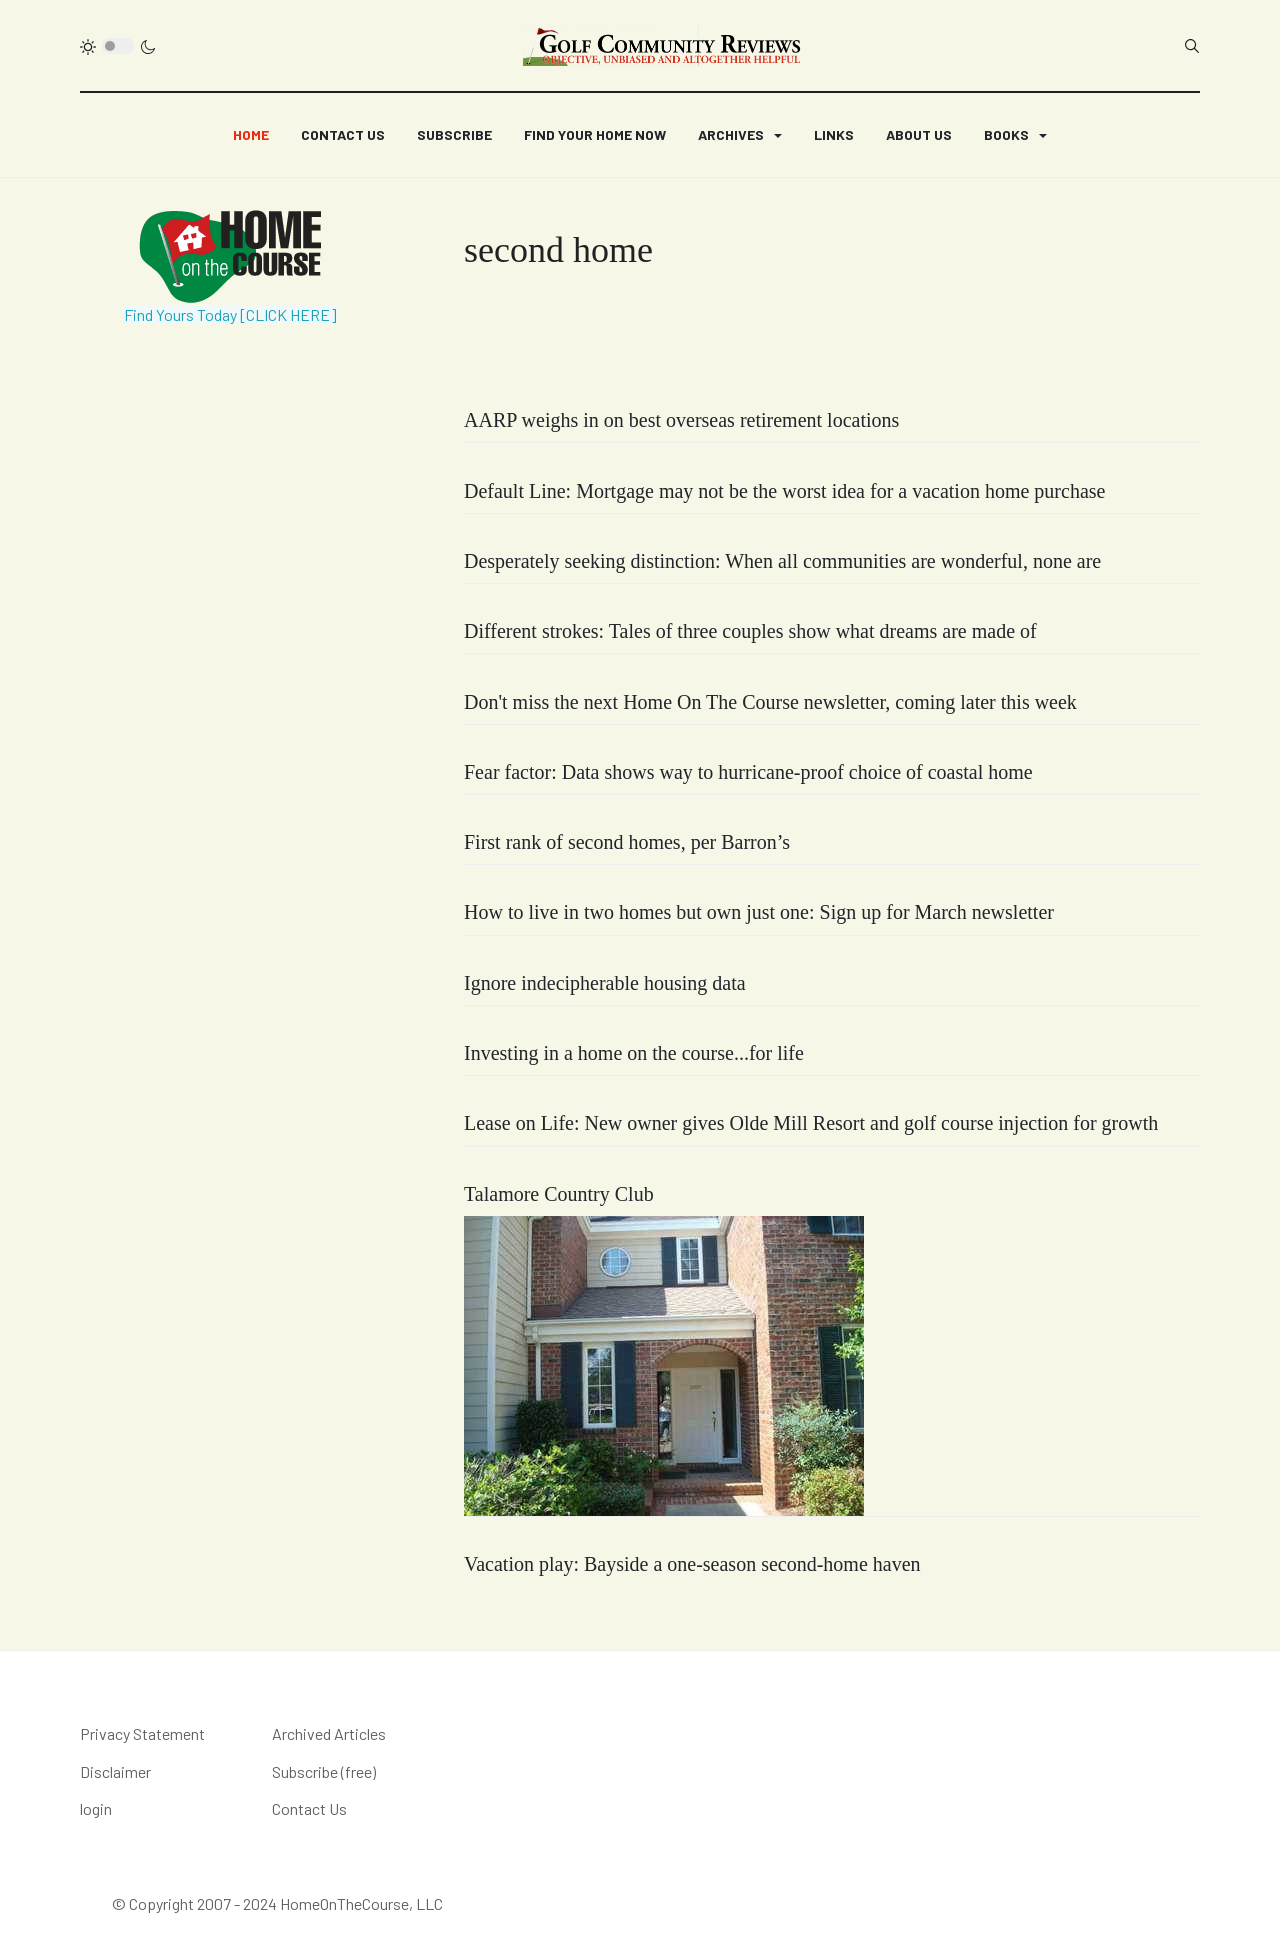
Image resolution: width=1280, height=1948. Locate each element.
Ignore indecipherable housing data (605, 983)
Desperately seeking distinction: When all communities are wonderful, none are (782, 561)
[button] (740, 135)
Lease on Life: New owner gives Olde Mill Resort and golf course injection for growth (811, 1123)
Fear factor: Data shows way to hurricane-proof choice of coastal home (748, 772)
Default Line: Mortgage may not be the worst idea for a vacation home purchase (784, 491)
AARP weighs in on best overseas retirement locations (681, 420)
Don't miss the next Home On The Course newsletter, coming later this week (770, 702)
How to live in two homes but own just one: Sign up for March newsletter (759, 912)
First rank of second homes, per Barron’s (627, 842)
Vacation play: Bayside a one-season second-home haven (692, 1564)
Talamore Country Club (559, 1194)
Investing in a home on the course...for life (634, 1053)
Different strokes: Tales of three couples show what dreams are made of (750, 631)
